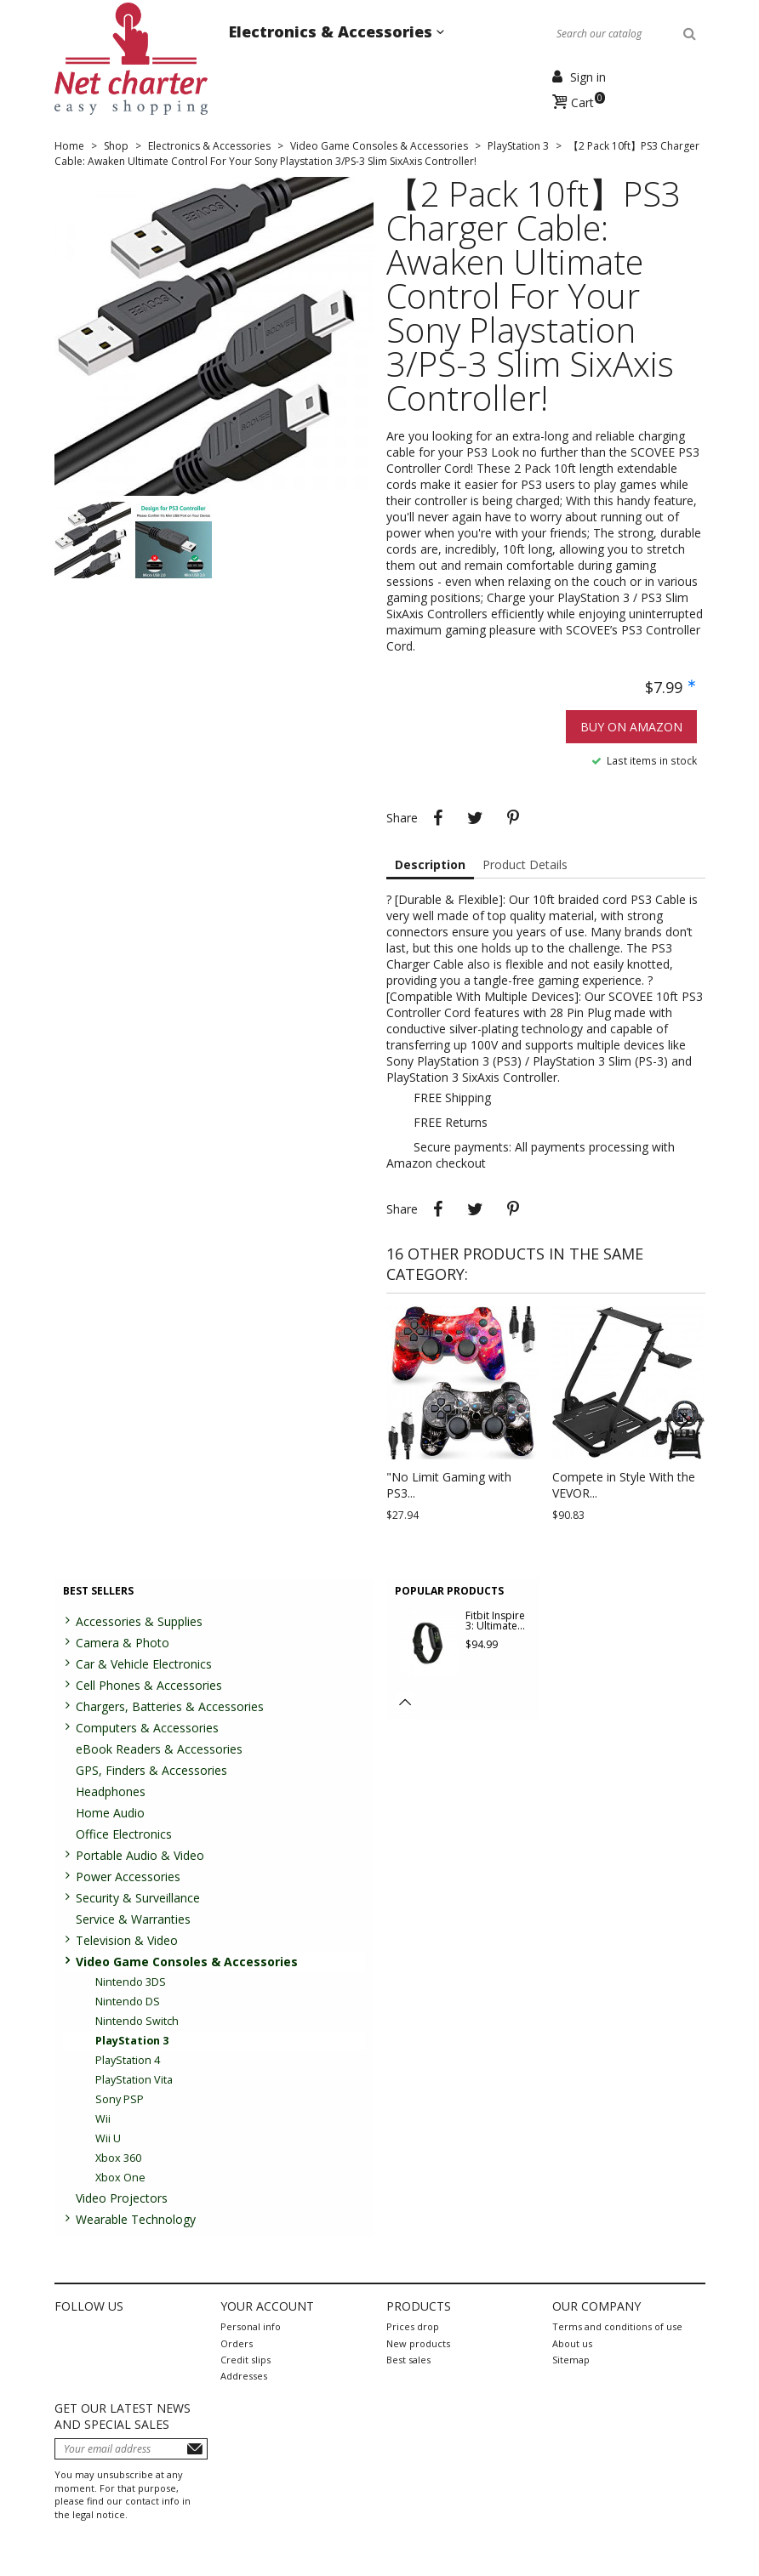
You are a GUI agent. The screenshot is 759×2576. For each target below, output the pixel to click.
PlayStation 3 (131, 2040)
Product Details (525, 864)
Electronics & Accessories (333, 31)
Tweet (476, 818)
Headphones (111, 1791)
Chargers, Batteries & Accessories (170, 1706)
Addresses (243, 2375)
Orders (236, 2343)
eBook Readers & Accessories (159, 1749)
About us (572, 2343)
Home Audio (110, 1813)
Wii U (108, 2138)
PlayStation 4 (127, 2060)
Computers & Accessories (147, 1728)
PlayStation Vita (134, 2080)
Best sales (408, 2359)
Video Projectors (122, 2198)
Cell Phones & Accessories (149, 1685)
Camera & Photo (122, 1643)
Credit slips (245, 2359)
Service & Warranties (133, 1919)
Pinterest (513, 818)
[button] (684, 1421)
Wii (103, 2119)
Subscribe (195, 2448)
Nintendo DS (127, 2001)
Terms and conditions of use (617, 2326)
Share (438, 818)
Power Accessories (128, 1876)
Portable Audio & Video (140, 1855)
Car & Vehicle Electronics (144, 1664)
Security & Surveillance (138, 1898)
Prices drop (412, 2326)
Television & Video (127, 1940)
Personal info (250, 2326)
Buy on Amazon (631, 727)
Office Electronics (124, 1834)
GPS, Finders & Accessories (151, 1770)
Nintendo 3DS (130, 1982)
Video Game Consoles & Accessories (187, 1961)
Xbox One (120, 2177)
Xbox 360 (118, 2158)
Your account (267, 2306)
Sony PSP (119, 2099)
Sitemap (571, 2359)
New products (418, 2343)
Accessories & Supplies (139, 1621)
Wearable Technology (136, 2219)
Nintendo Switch (137, 2021)
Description (430, 864)
